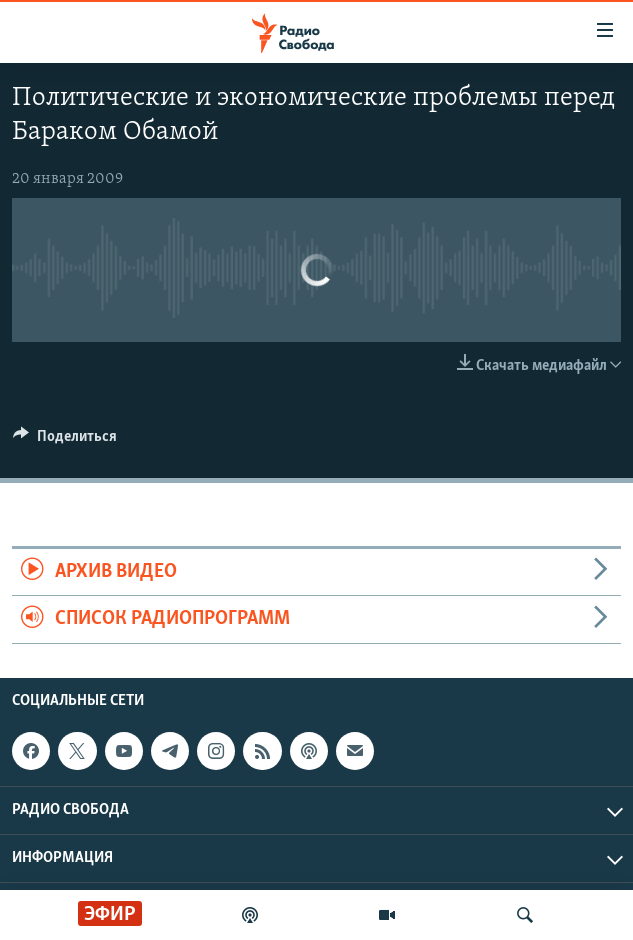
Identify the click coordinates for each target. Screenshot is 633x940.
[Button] (65, 441)
